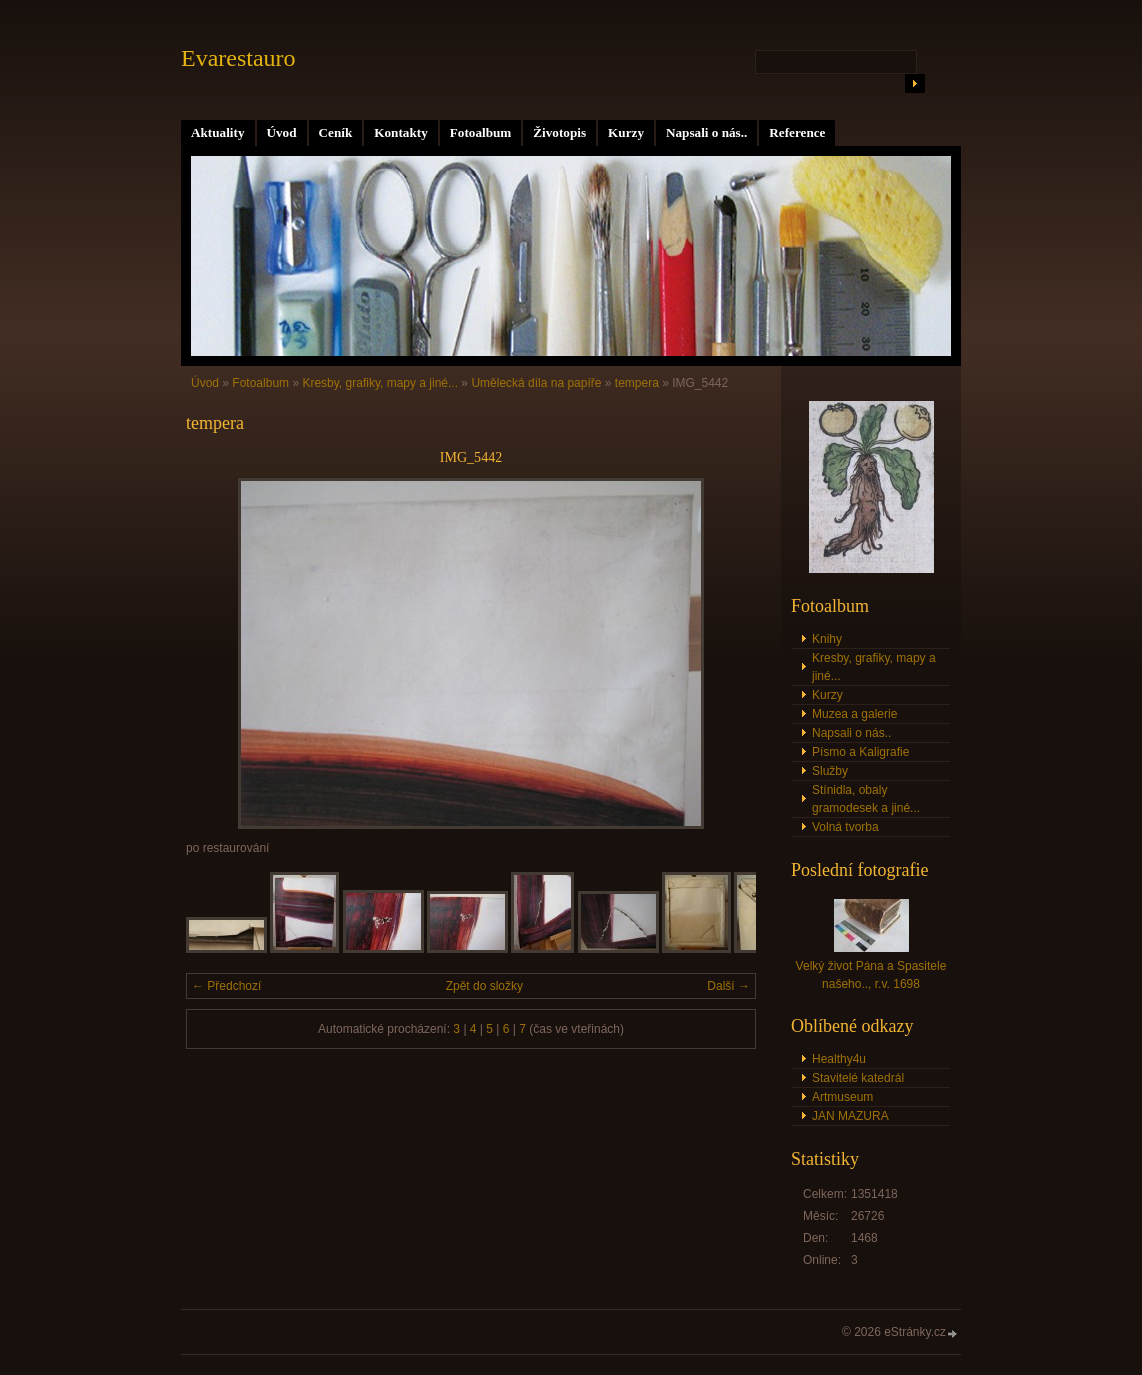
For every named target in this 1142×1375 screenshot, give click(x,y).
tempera (637, 383)
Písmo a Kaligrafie (860, 752)
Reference (797, 132)
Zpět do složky (484, 986)
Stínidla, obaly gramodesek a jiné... (866, 799)
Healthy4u (839, 1059)
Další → (728, 986)
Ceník (336, 132)
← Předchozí (226, 986)
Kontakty (401, 132)
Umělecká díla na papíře (536, 383)
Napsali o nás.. (706, 132)
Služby (830, 771)
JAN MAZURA (850, 1116)
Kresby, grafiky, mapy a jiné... (380, 383)
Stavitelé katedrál (858, 1078)
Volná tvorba (845, 827)
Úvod (282, 132)
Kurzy (626, 132)
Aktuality (218, 132)
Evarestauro (238, 58)
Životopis (559, 132)
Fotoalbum (481, 132)
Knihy (827, 639)
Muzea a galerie (854, 714)
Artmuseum (842, 1097)
